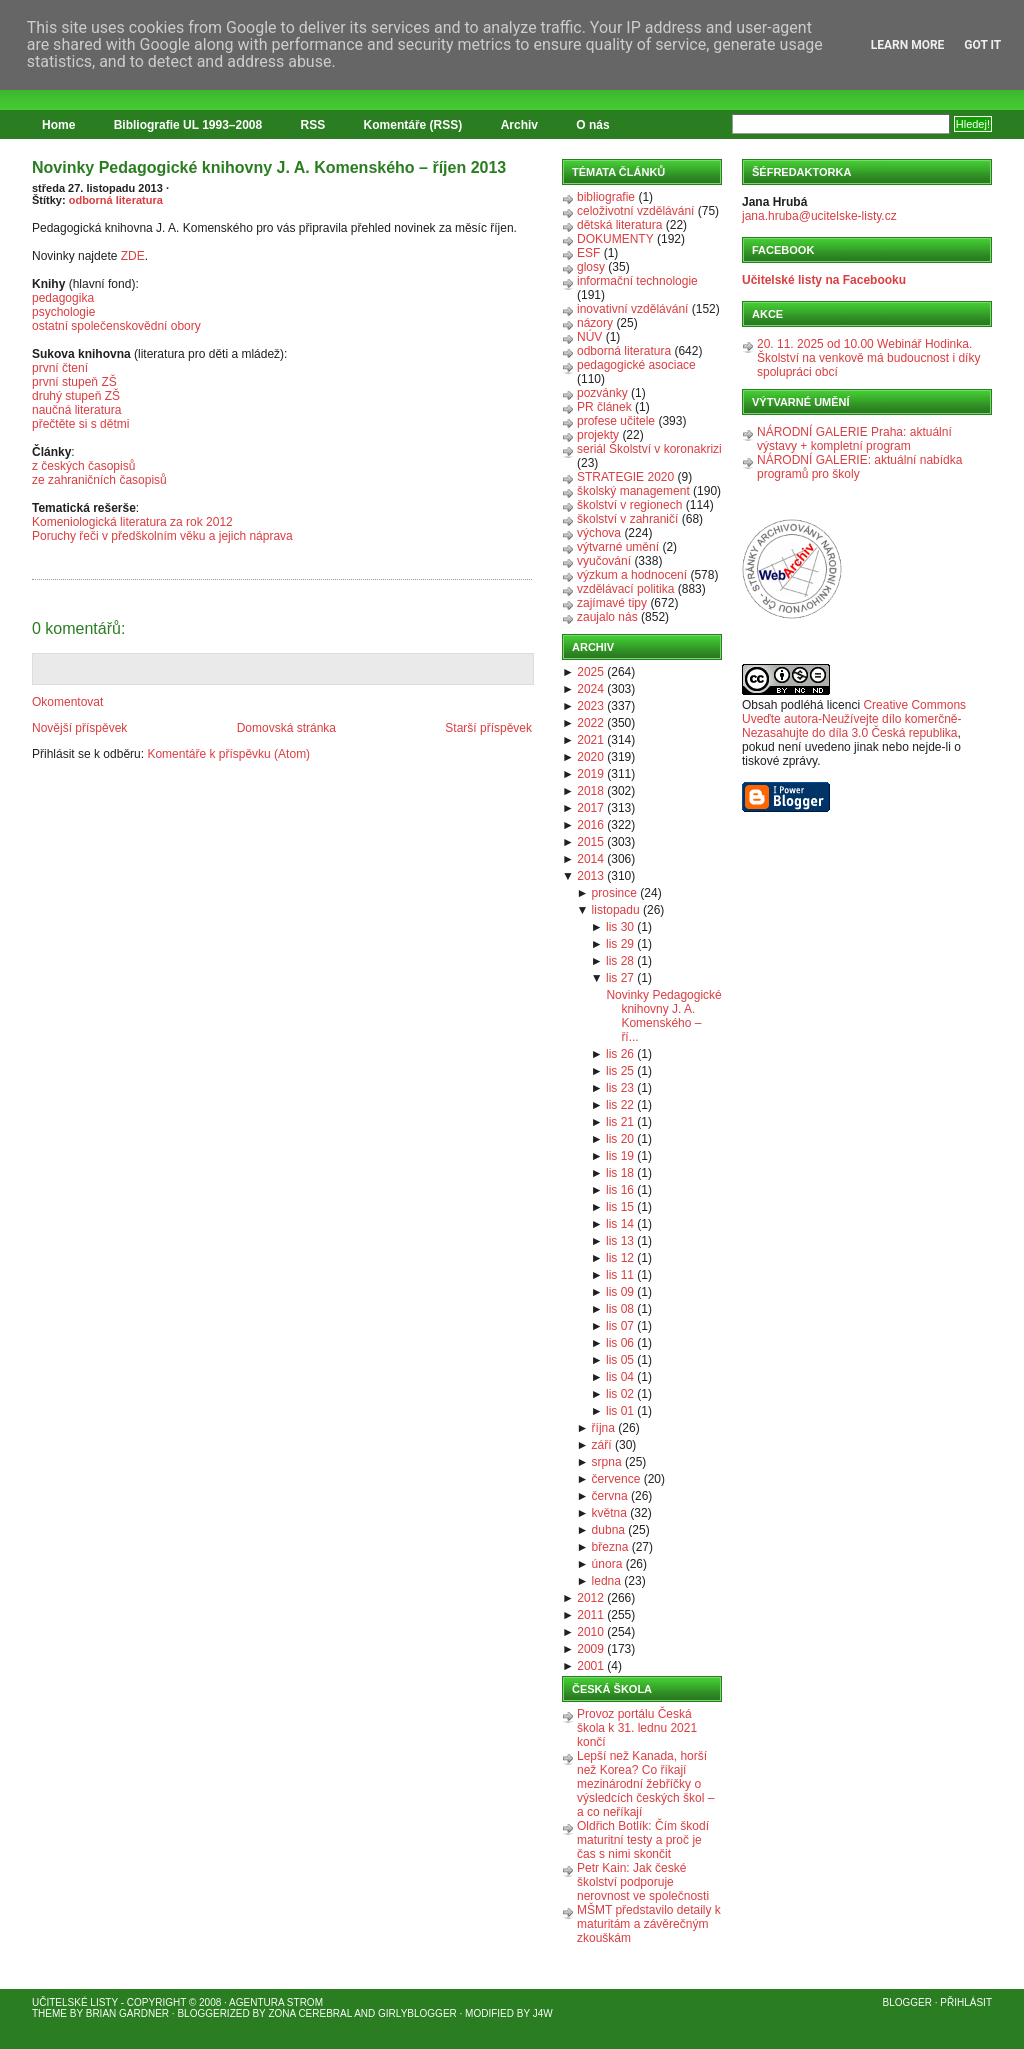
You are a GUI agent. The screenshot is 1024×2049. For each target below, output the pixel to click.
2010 (590, 1632)
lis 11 (620, 1275)
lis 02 (620, 1394)
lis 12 (620, 1258)
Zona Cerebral (310, 2013)
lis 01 (620, 1411)
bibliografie (606, 197)
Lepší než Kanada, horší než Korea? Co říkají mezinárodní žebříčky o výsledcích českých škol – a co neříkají (645, 1784)
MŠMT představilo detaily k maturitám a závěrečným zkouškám (649, 1924)
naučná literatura (76, 410)
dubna (608, 1530)
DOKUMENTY (615, 239)
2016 (590, 825)
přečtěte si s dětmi (80, 424)
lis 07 (620, 1326)
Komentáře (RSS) (413, 125)
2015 (590, 842)
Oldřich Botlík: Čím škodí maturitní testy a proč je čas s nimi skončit (643, 1840)
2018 (590, 791)
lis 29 (620, 944)
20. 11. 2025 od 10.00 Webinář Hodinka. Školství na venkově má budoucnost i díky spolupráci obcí (868, 358)
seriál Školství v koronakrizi (649, 449)
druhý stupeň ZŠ (76, 396)
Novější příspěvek (79, 728)
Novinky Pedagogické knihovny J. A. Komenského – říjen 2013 (269, 167)
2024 (590, 689)
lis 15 (620, 1207)
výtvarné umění (618, 547)
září (602, 1445)
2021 (590, 740)
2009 (590, 1649)
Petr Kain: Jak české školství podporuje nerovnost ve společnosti (643, 1882)
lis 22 (620, 1105)
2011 (590, 1615)
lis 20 (620, 1139)
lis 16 (620, 1190)
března (610, 1547)
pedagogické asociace (636, 365)
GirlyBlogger (417, 2013)
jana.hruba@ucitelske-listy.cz (819, 216)
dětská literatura (619, 225)
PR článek (604, 407)
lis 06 (620, 1343)
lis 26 (620, 1054)
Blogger (907, 2002)
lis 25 (620, 1071)
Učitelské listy (75, 2002)
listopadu (616, 910)
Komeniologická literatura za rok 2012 (132, 522)
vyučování (604, 561)
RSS (313, 125)
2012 (590, 1598)
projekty (598, 435)
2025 (590, 672)
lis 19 (620, 1156)
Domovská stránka (286, 728)
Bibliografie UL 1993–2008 (188, 125)
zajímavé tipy (612, 603)
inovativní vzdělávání (632, 309)
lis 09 (620, 1292)
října (603, 1428)
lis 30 (620, 927)
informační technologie (637, 281)
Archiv (519, 125)
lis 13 (620, 1241)
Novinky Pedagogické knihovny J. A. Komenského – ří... (663, 1016)
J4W (543, 2013)
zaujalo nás (607, 617)
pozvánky (602, 393)
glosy (591, 267)
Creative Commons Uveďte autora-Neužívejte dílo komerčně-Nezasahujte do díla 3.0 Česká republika (854, 719)
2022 (590, 723)
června (610, 1496)
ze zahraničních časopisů (99, 480)
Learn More (908, 45)
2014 (590, 859)
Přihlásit (966, 2002)
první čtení (60, 368)
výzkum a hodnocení (632, 575)
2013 (590, 876)
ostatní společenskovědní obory (116, 326)
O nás (592, 125)
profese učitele (616, 421)
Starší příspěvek (488, 728)
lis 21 (620, 1122)
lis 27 (620, 978)
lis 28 (620, 961)
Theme (49, 2013)
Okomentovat (67, 702)
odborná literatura (116, 200)
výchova (599, 533)
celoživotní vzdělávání (635, 211)
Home (58, 125)
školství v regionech (629, 505)
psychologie (63, 312)
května (609, 1513)
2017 (590, 808)
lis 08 (620, 1309)
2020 (590, 757)
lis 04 (620, 1377)
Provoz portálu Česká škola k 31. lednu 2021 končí (637, 1728)
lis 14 (620, 1224)
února (607, 1564)
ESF (588, 253)
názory (595, 323)
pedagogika (63, 298)
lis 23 (620, 1088)
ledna (606, 1581)
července (616, 1479)
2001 (590, 1666)
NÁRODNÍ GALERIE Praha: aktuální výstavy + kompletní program (854, 439)
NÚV (589, 337)
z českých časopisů (83, 466)
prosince (614, 893)
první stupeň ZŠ (74, 382)
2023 (590, 706)
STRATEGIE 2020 (625, 477)
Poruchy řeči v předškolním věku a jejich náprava (162, 536)
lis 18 (620, 1173)
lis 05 (620, 1360)
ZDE (133, 256)
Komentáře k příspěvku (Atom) (228, 754)
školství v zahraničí (627, 519)
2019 (590, 774)
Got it (982, 45)
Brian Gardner (127, 2013)
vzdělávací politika (625, 589)
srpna (607, 1462)
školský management (633, 491)
